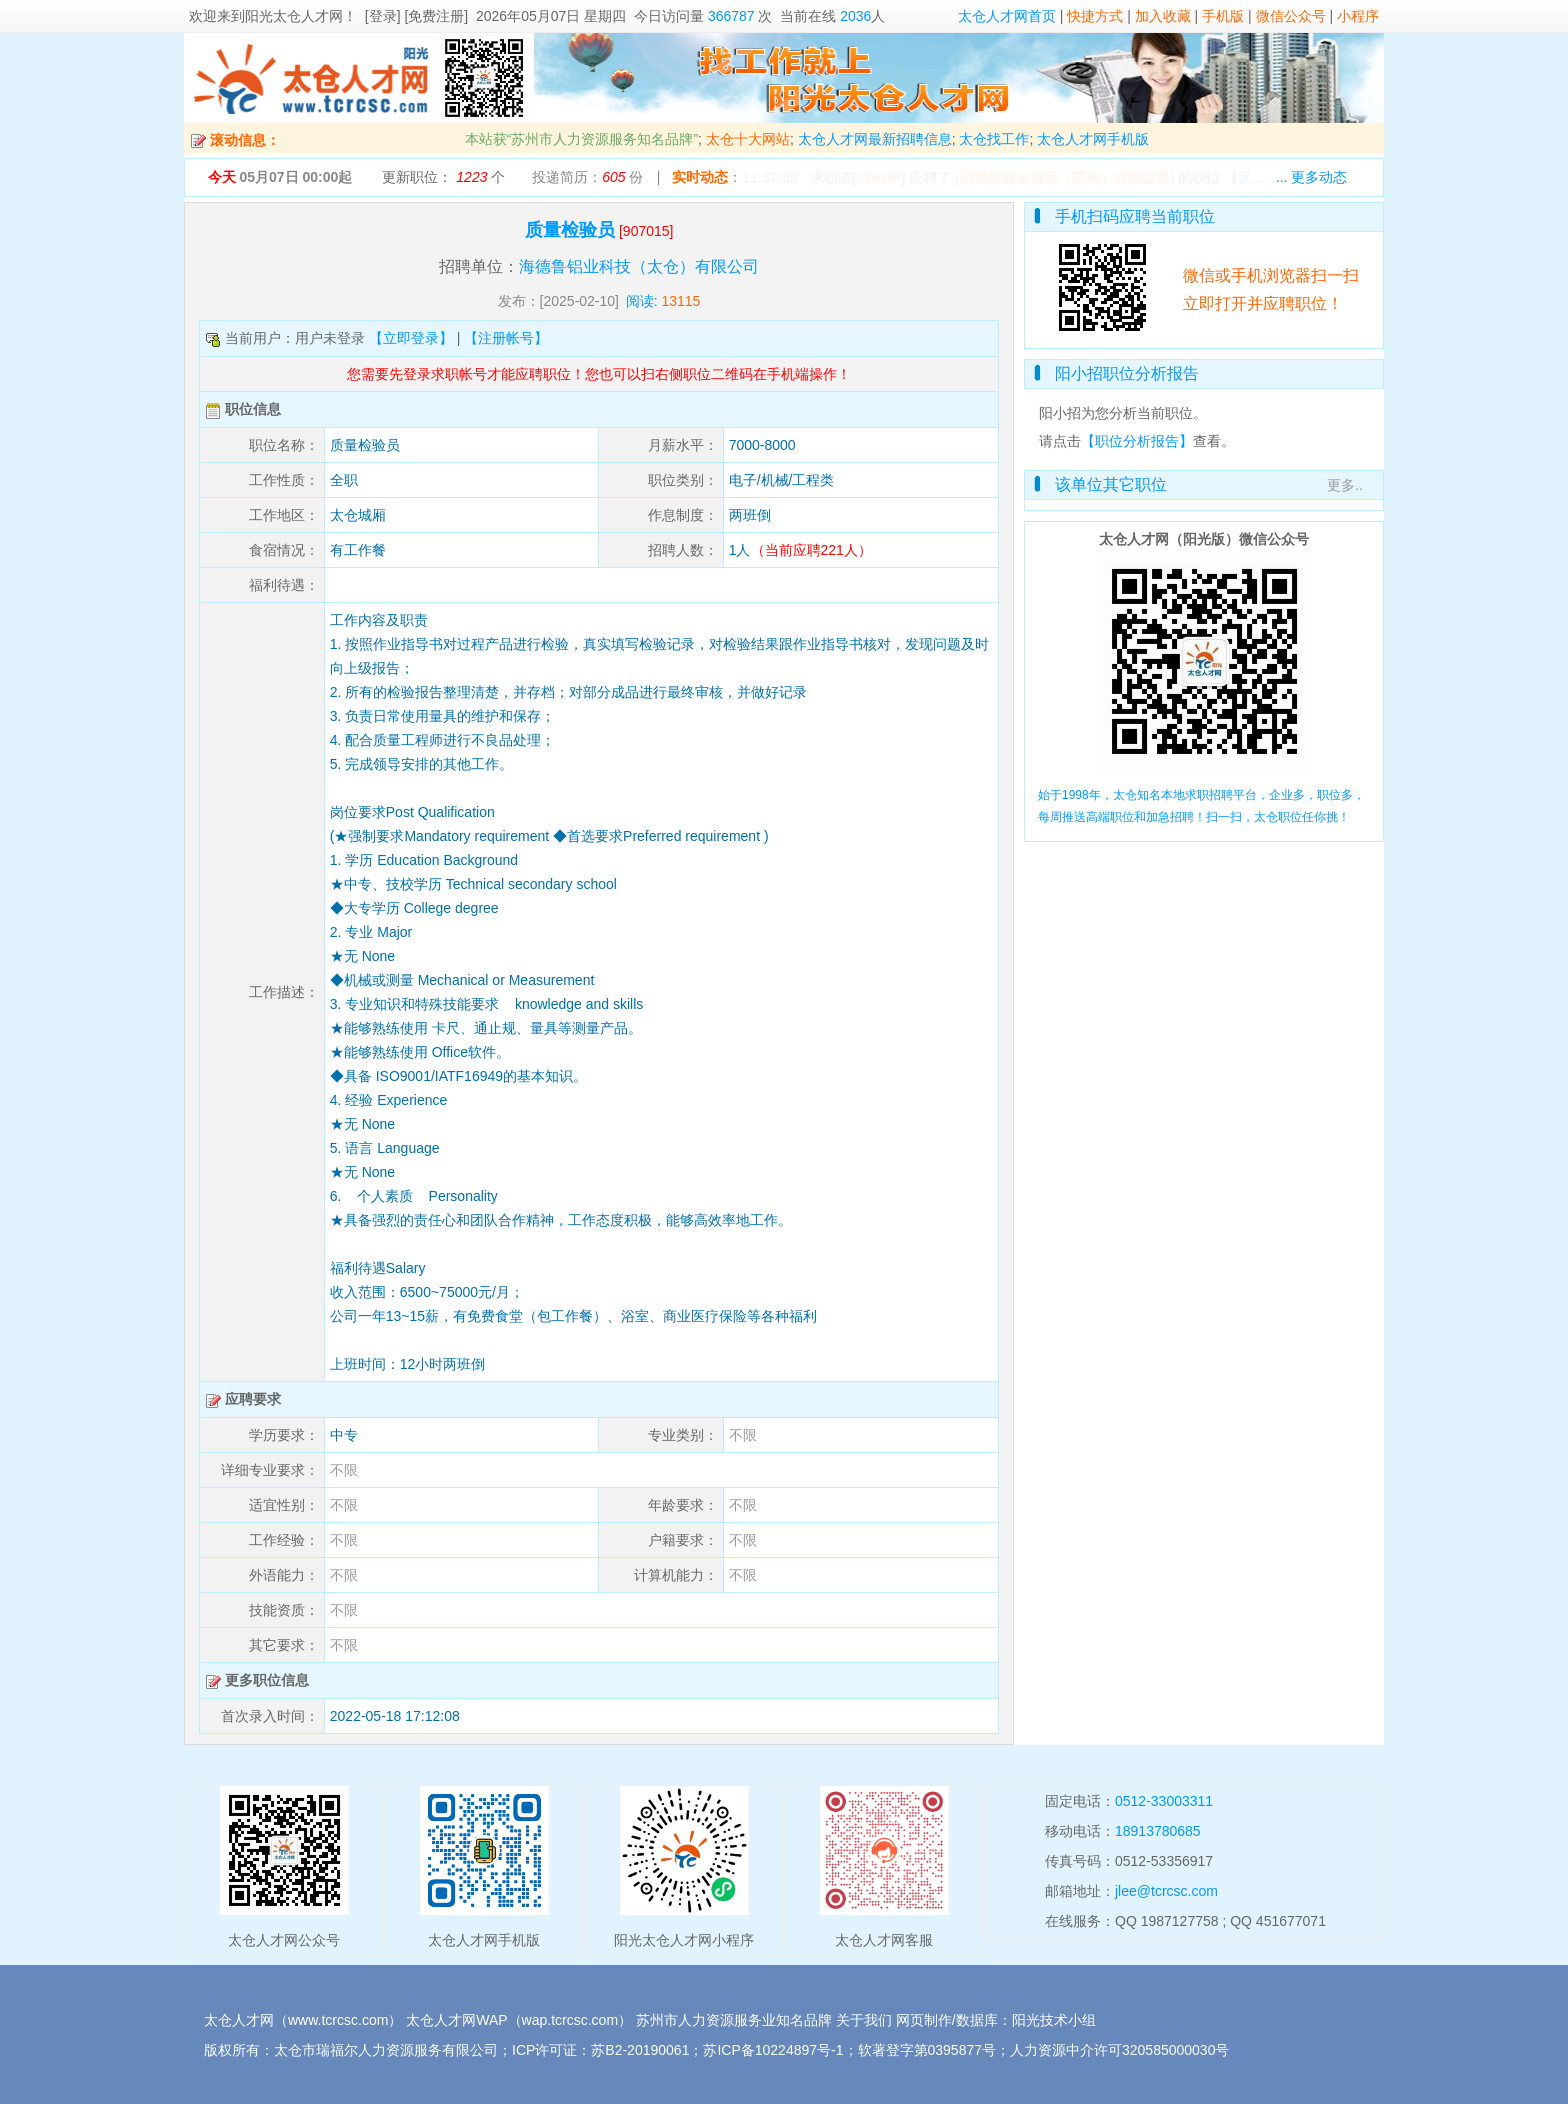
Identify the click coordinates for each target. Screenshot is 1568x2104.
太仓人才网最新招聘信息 (875, 139)
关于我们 (864, 2020)
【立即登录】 (411, 338)
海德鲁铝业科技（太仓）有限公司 (639, 266)
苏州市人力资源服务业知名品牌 (734, 2020)
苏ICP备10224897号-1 (773, 2050)
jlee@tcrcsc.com (1166, 1891)
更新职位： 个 (443, 177)
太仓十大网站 (748, 139)
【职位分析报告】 (1137, 441)
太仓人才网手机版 (1093, 139)
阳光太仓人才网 (294, 16)
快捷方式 (1095, 16)
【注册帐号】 (506, 338)
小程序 (1358, 16)
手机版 (1223, 16)
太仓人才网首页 (1007, 16)
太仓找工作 (994, 139)
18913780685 (1158, 1831)
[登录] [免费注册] (416, 16)
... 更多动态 (1312, 177)
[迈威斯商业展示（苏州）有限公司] (1064, 178)
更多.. (1345, 485)
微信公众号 (1291, 16)
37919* (878, 178)
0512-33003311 (1164, 1801)
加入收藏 (1163, 16)
